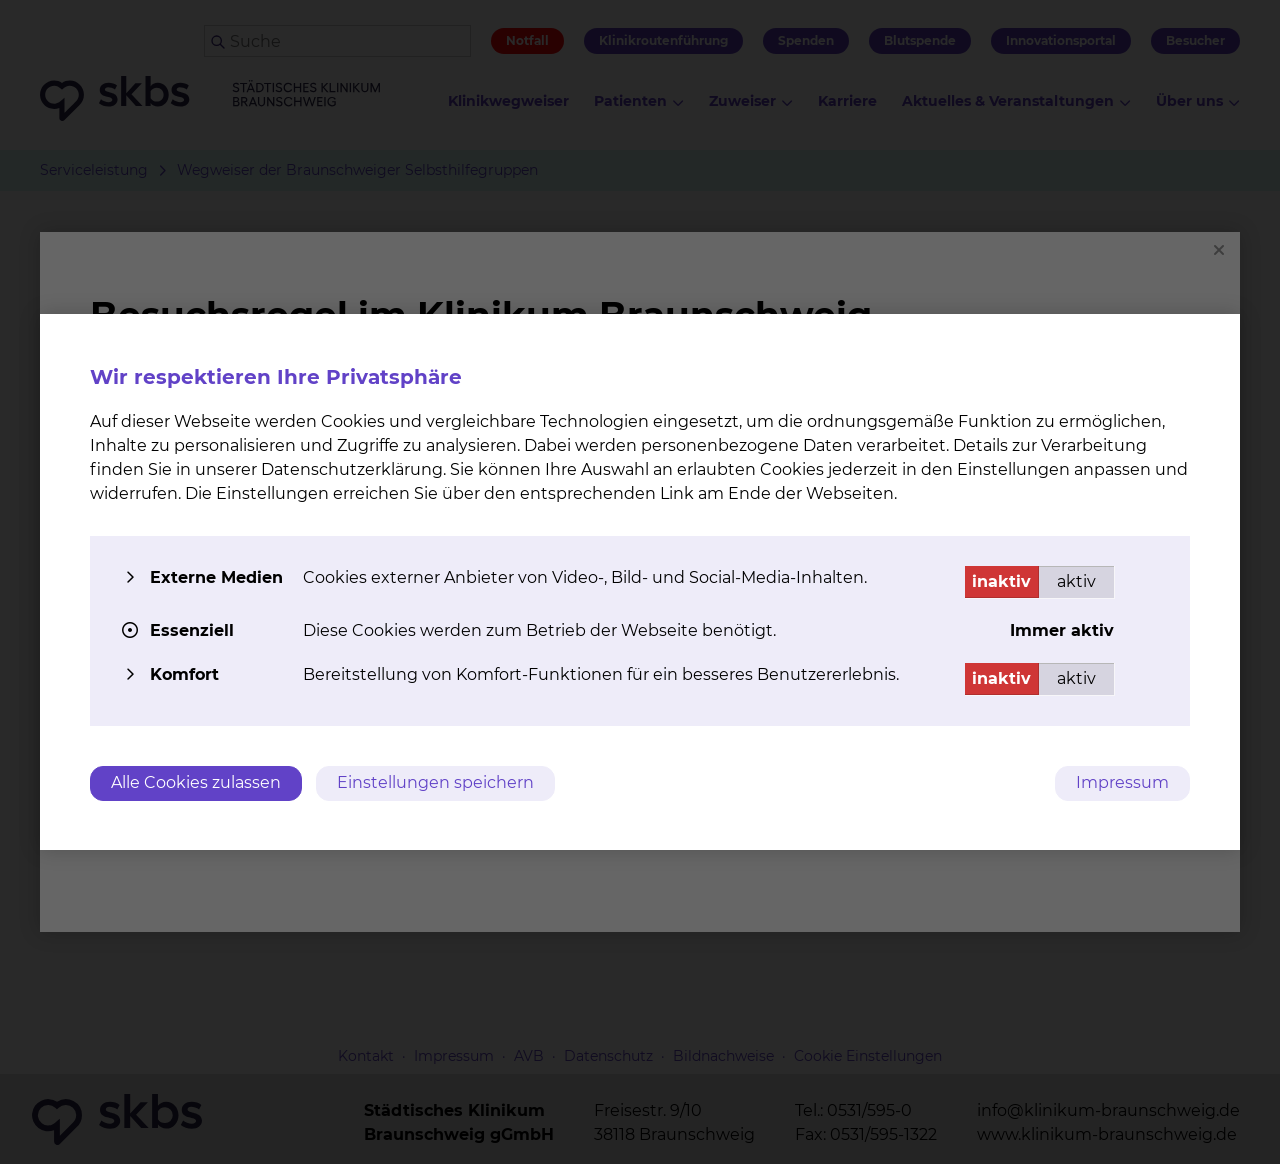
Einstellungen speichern (435, 782)
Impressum (1122, 782)
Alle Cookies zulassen (196, 782)
